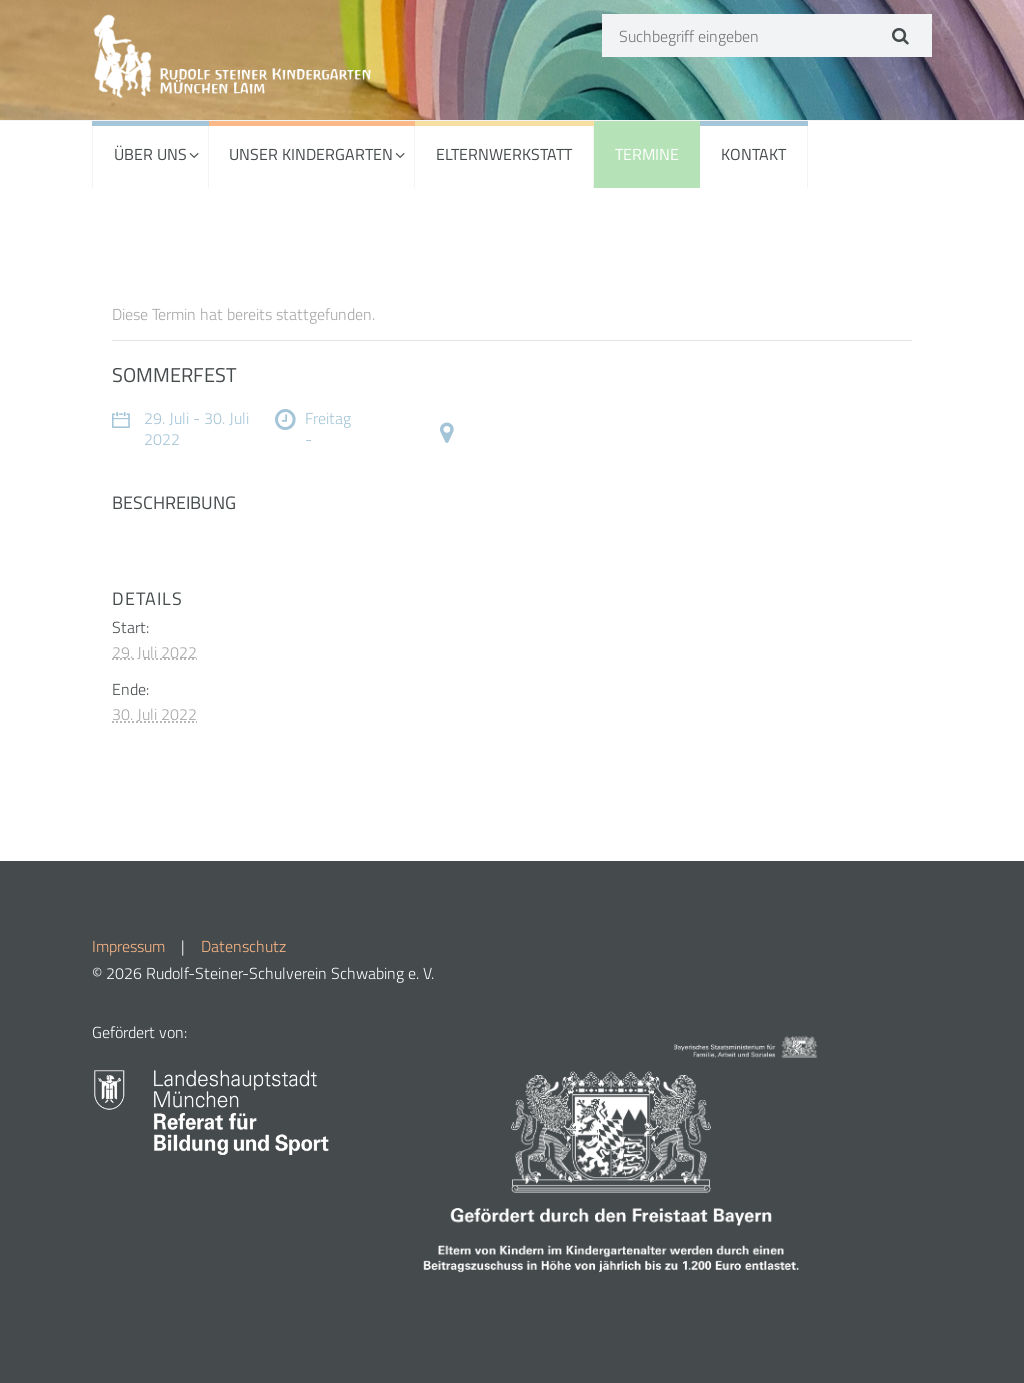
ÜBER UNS (150, 154)
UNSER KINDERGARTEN (311, 154)
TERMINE (647, 154)
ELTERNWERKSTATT (504, 154)
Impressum (128, 946)
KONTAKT (753, 154)
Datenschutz (243, 946)
